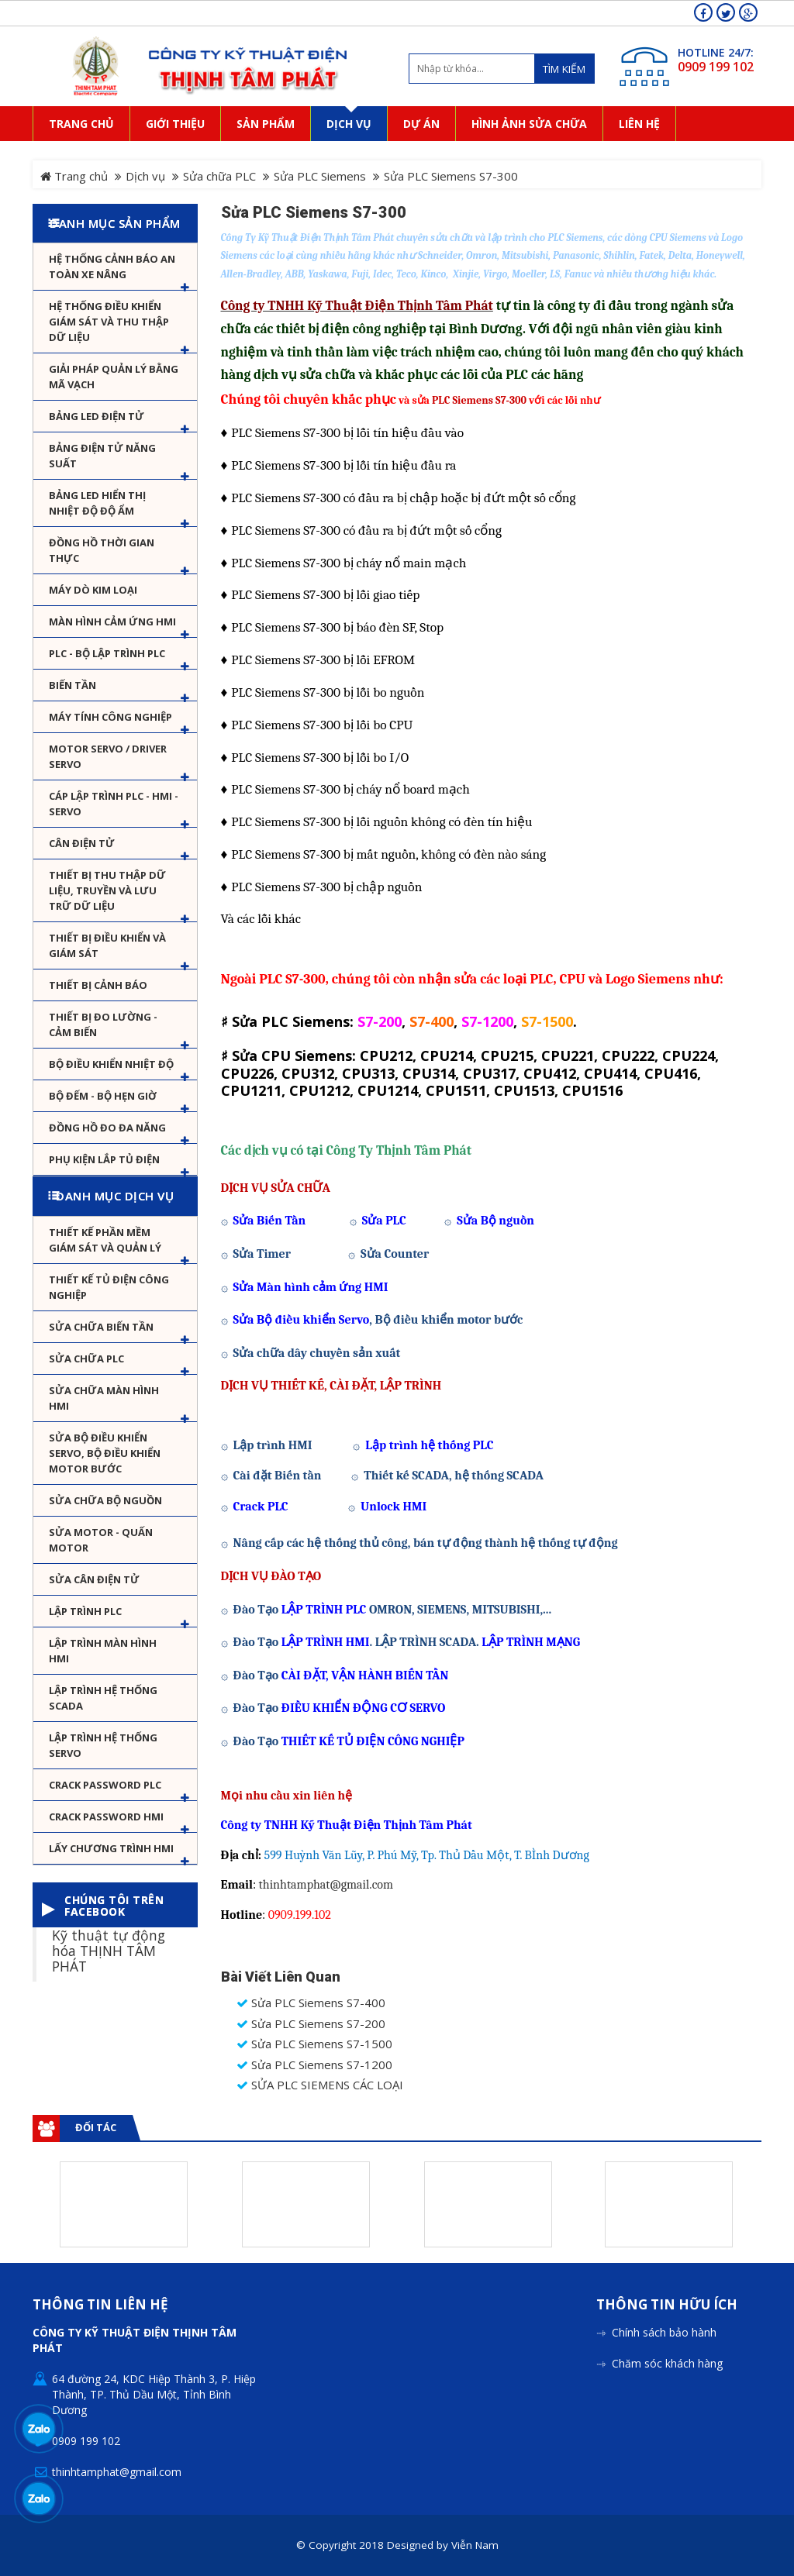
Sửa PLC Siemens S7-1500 (314, 2044)
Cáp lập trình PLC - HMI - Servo (113, 803)
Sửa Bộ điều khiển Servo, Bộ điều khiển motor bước (105, 1453)
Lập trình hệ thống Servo (103, 1745)
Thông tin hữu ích (666, 2305)
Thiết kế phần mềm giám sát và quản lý (105, 1240)
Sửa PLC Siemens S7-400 (310, 2002)
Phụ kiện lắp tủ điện (104, 1159)
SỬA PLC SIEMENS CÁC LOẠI (319, 2085)
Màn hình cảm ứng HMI (112, 622)
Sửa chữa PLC (219, 176)
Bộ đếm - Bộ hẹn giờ (103, 1096)
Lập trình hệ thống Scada (103, 1698)
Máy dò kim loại (93, 590)
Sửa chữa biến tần (101, 1327)
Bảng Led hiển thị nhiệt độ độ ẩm (97, 503)
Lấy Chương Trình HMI (111, 1848)
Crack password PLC (105, 1785)
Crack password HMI (106, 1817)
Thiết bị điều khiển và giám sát (107, 945)
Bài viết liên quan (280, 1977)
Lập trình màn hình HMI (103, 1650)
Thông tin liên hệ (100, 2305)
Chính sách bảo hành (664, 2332)
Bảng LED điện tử (96, 416)
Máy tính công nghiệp (110, 717)
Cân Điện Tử (82, 843)
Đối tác (95, 2127)
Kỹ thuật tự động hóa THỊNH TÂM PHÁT (108, 1950)
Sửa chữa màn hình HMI (104, 1398)
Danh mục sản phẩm (115, 223)
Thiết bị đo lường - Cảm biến (103, 1024)
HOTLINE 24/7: (716, 52)
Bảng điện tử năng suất (102, 455)
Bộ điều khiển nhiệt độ (111, 1064)
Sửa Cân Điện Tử (94, 1579)
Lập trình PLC (85, 1611)
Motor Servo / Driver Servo (108, 756)
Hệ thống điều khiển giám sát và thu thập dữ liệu (109, 321)
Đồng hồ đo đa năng (107, 1128)
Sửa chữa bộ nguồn (105, 1500)
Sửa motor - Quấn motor (101, 1540)
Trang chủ (74, 176)
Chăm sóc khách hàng (667, 2363)
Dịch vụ (145, 176)
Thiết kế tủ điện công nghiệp (109, 1287)
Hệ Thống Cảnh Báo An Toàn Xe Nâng (112, 266)
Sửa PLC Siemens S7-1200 (314, 2064)
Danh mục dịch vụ (115, 1196)
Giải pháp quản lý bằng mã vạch (113, 376)
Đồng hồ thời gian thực (101, 550)
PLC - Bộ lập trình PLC (107, 653)
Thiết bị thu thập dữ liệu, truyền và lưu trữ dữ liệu (107, 890)
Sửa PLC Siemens (320, 176)
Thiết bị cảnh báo (98, 985)
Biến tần (72, 685)
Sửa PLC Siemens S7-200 (310, 2023)
